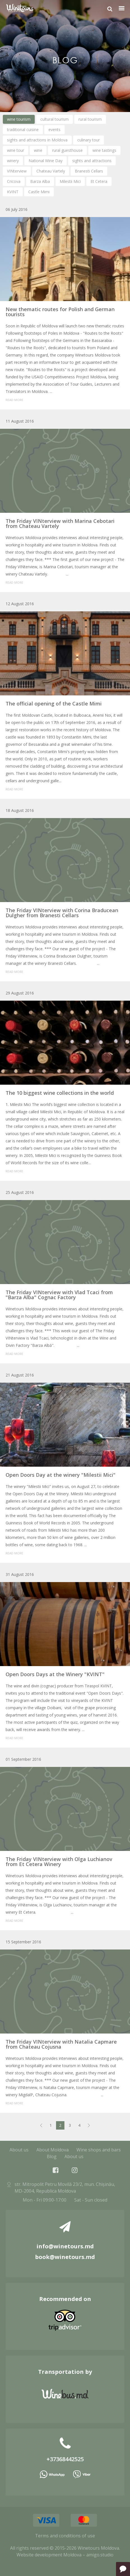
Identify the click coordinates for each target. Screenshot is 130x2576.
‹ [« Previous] (41, 2125)
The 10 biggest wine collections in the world (60, 1092)
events (54, 129)
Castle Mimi (39, 191)
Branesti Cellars (89, 171)
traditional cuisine (23, 129)
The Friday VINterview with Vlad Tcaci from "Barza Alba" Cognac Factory (59, 1295)
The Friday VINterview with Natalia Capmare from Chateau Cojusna (61, 2044)
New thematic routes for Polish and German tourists (60, 312)
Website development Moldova (49, 2555)
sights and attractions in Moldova (37, 140)
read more (14, 400)
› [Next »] (89, 2125)
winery (13, 160)
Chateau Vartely (50, 171)
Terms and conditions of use (65, 2536)
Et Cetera (98, 181)
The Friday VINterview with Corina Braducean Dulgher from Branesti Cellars (62, 913)
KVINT (12, 191)
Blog (52, 2156)
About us (19, 2150)
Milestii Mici (70, 181)
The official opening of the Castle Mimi (54, 703)
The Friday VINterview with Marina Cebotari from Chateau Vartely (60, 523)
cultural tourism (54, 119)
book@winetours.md (65, 2257)
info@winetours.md (65, 2246)
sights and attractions (92, 160)
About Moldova (52, 2150)
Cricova (13, 181)
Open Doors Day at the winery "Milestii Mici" (60, 1474)
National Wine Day (45, 160)
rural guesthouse (67, 150)
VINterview (17, 171)
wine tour (15, 150)
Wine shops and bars (98, 2150)
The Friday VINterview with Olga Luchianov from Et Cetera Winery (59, 1861)
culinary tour (88, 140)
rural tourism (90, 119)
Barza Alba (40, 181)
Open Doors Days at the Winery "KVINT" (55, 1674)
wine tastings (104, 150)
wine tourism (19, 119)
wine (38, 150)
